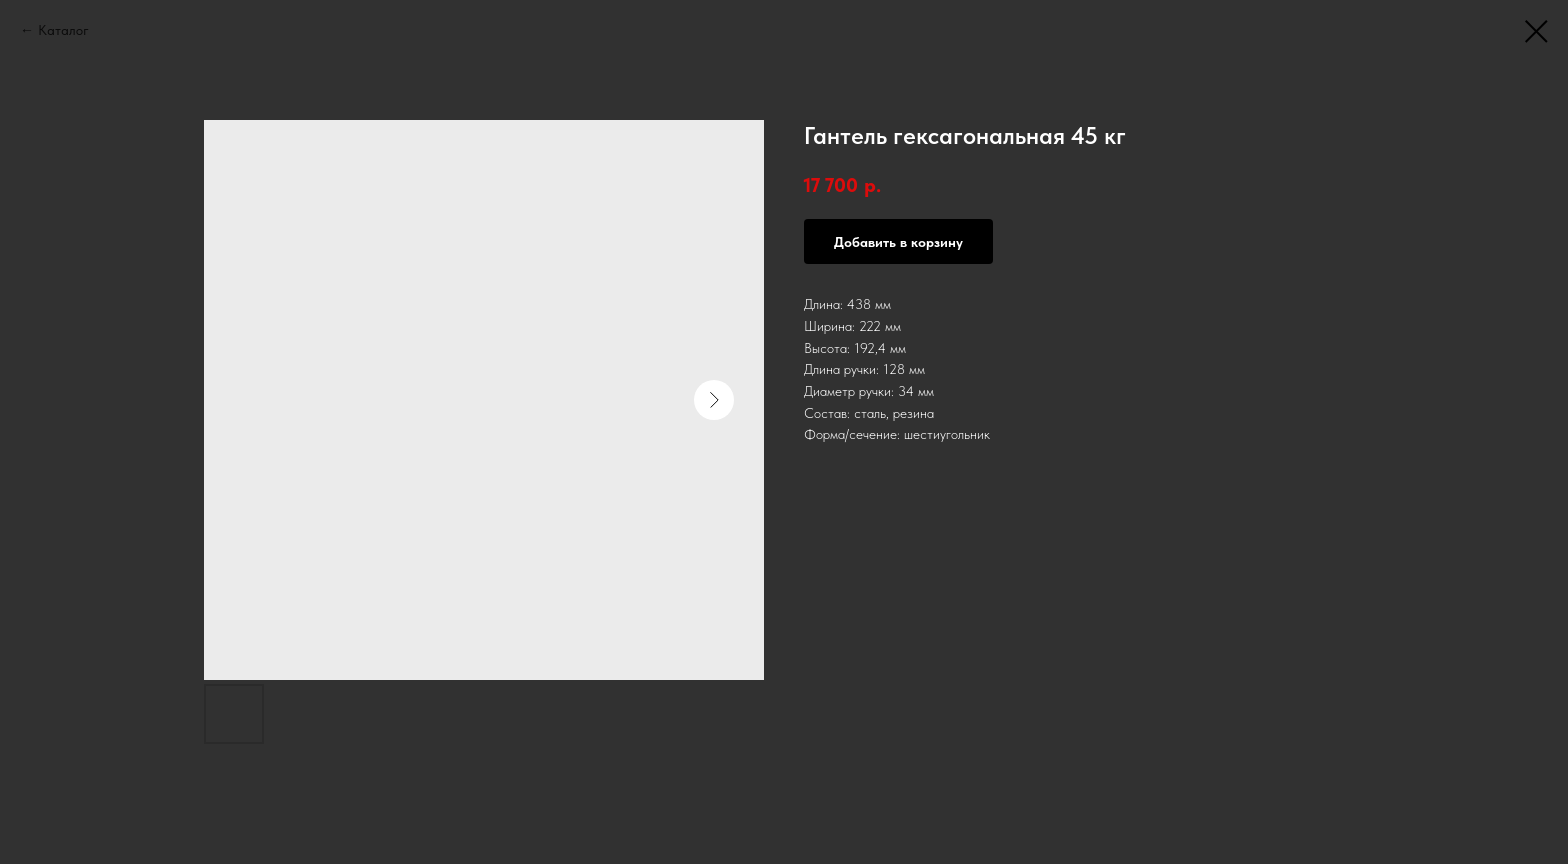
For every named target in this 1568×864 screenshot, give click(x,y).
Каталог (63, 30)
